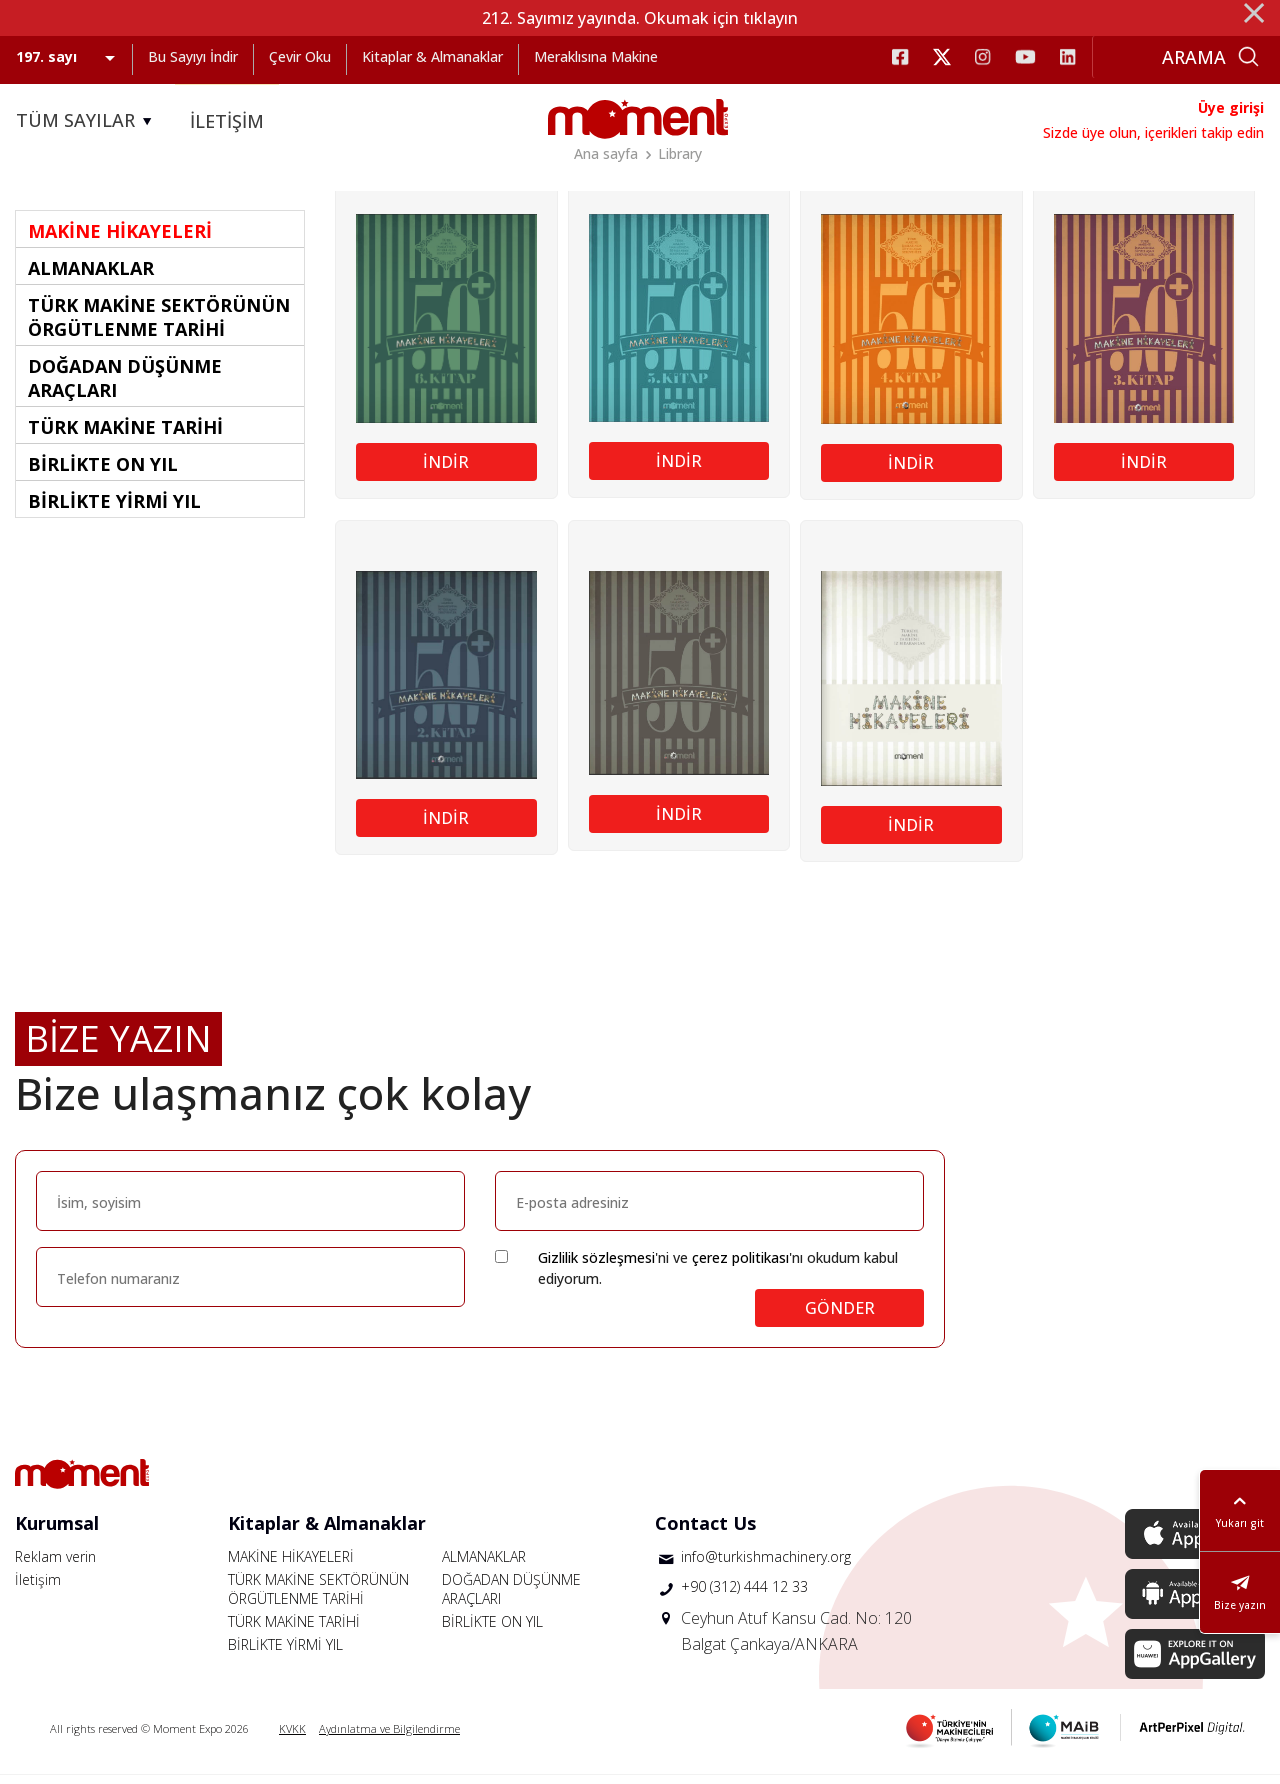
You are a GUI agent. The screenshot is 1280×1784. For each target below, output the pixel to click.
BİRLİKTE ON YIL (492, 1630)
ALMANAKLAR (484, 1565)
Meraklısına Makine (596, 56)
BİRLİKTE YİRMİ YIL (285, 1653)
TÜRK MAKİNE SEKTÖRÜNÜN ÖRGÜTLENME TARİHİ (318, 1598)
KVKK (292, 1737)
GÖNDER (840, 1317)
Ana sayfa (606, 153)
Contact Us (705, 1532)
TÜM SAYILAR (87, 121)
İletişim (38, 1588)
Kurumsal (57, 1532)
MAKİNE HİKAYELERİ (291, 1565)
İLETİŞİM (227, 121)
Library (680, 153)
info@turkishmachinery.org (766, 1565)
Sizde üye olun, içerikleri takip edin (1153, 132)
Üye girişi (1231, 107)
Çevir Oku (300, 56)
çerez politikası (740, 1266)
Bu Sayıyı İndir (193, 56)
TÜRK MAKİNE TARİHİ (294, 1630)
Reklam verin (55, 1565)
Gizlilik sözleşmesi (596, 1266)
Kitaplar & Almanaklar (432, 56)
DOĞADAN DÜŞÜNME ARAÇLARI (511, 1598)
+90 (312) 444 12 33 (744, 1595)
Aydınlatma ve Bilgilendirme (389, 1737)
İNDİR (446, 471)
